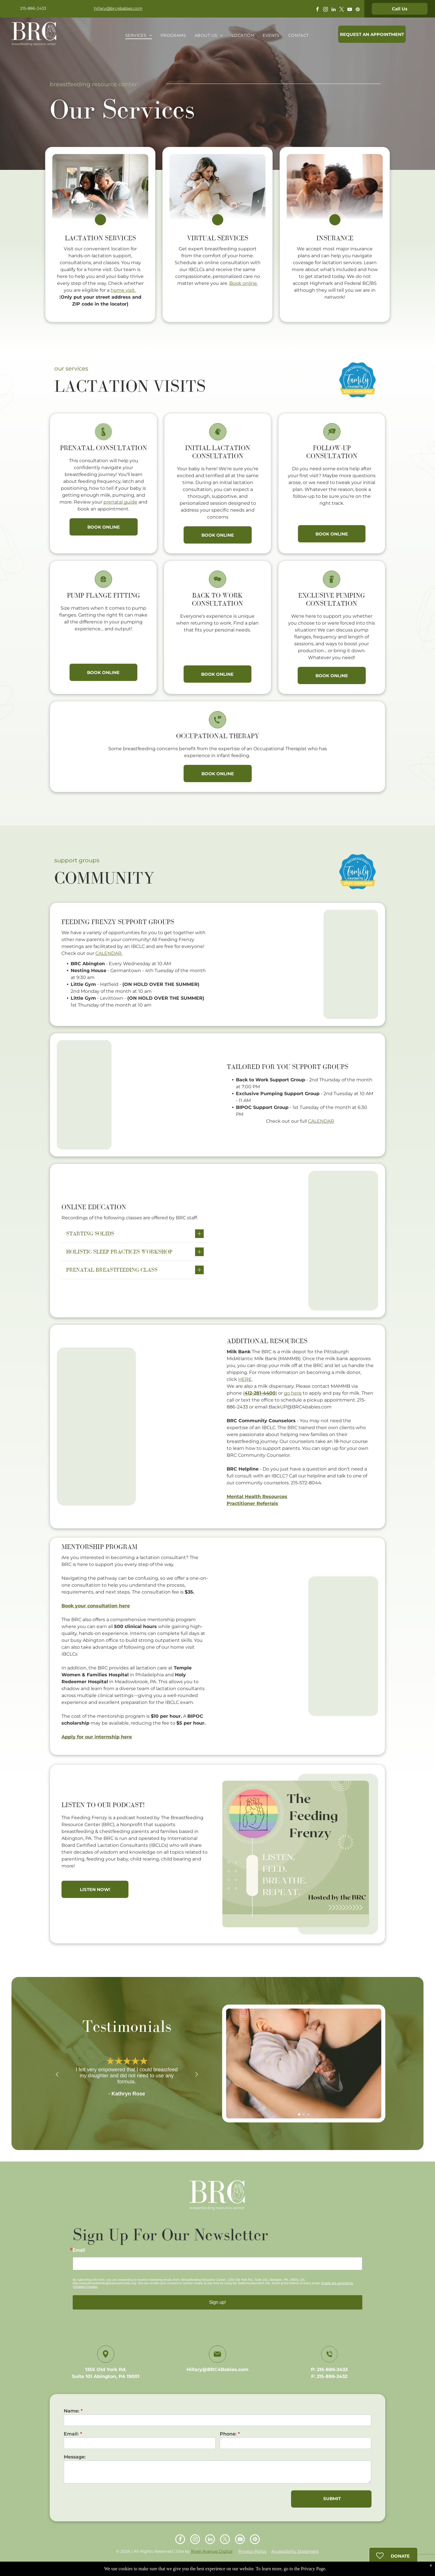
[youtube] (349, 10)
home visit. (123, 290)
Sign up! (217, 2302)
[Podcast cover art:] (295, 1854)
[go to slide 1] (299, 2114)
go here (293, 1393)
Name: (71, 2411)
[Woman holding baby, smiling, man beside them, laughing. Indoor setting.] (295, 964)
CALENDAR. (108, 953)
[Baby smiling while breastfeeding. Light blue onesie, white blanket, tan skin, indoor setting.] (295, 1240)
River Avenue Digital (211, 2551)
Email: (71, 2434)
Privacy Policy (252, 2551)
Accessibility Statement (295, 2551)
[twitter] (341, 10)
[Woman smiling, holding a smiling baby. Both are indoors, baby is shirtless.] (139, 1426)
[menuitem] (138, 35)
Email (79, 2250)
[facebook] (317, 10)
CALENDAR (321, 1121)
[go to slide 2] (304, 2114)
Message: (75, 2457)
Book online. (243, 283)
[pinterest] (357, 10)
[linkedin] (333, 10)
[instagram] (325, 10)
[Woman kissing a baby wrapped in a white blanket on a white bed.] (139, 1094)
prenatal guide (120, 502)
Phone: (228, 2434)
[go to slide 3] (308, 2114)
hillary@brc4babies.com (118, 8)
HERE (245, 1379)
